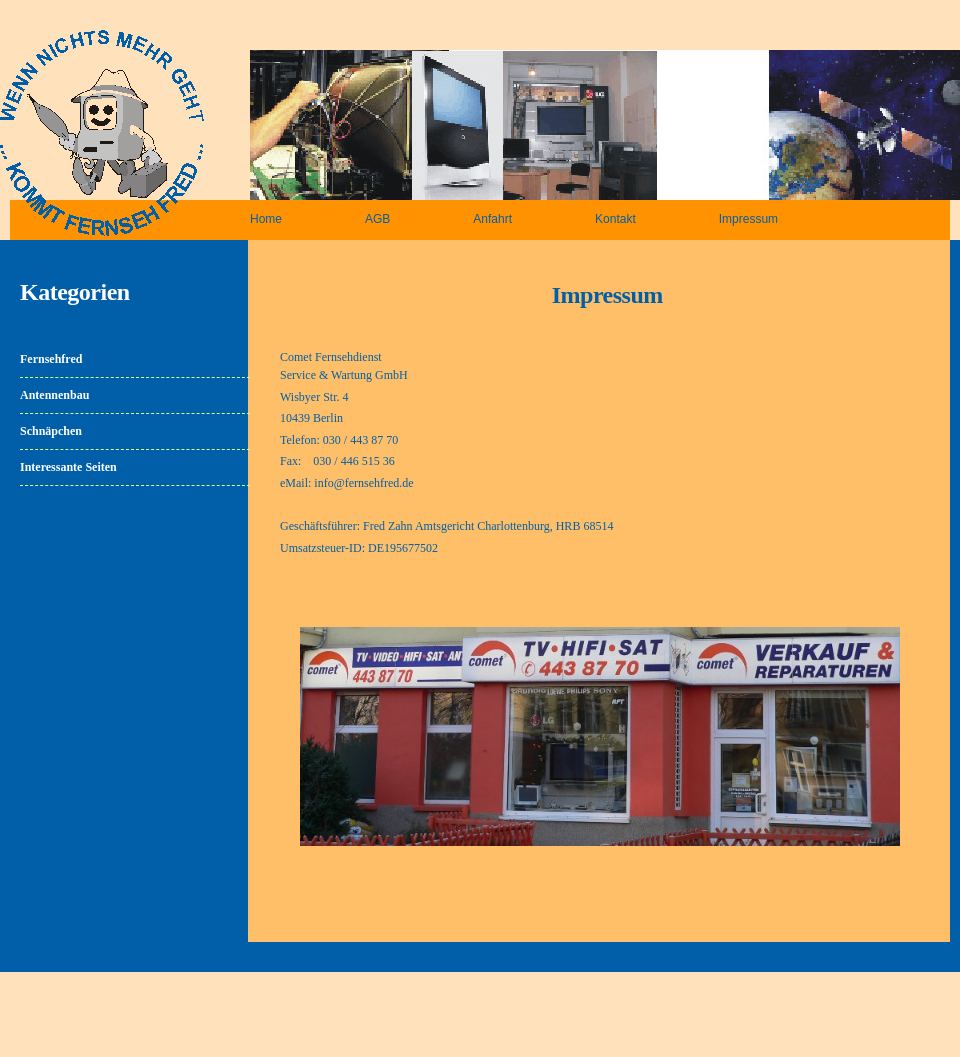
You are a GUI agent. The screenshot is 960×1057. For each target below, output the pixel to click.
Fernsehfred (51, 359)
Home (266, 219)
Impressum (748, 219)
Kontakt (615, 219)
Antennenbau (54, 395)
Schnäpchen (51, 431)
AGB (377, 219)
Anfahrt (492, 219)
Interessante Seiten (68, 467)
